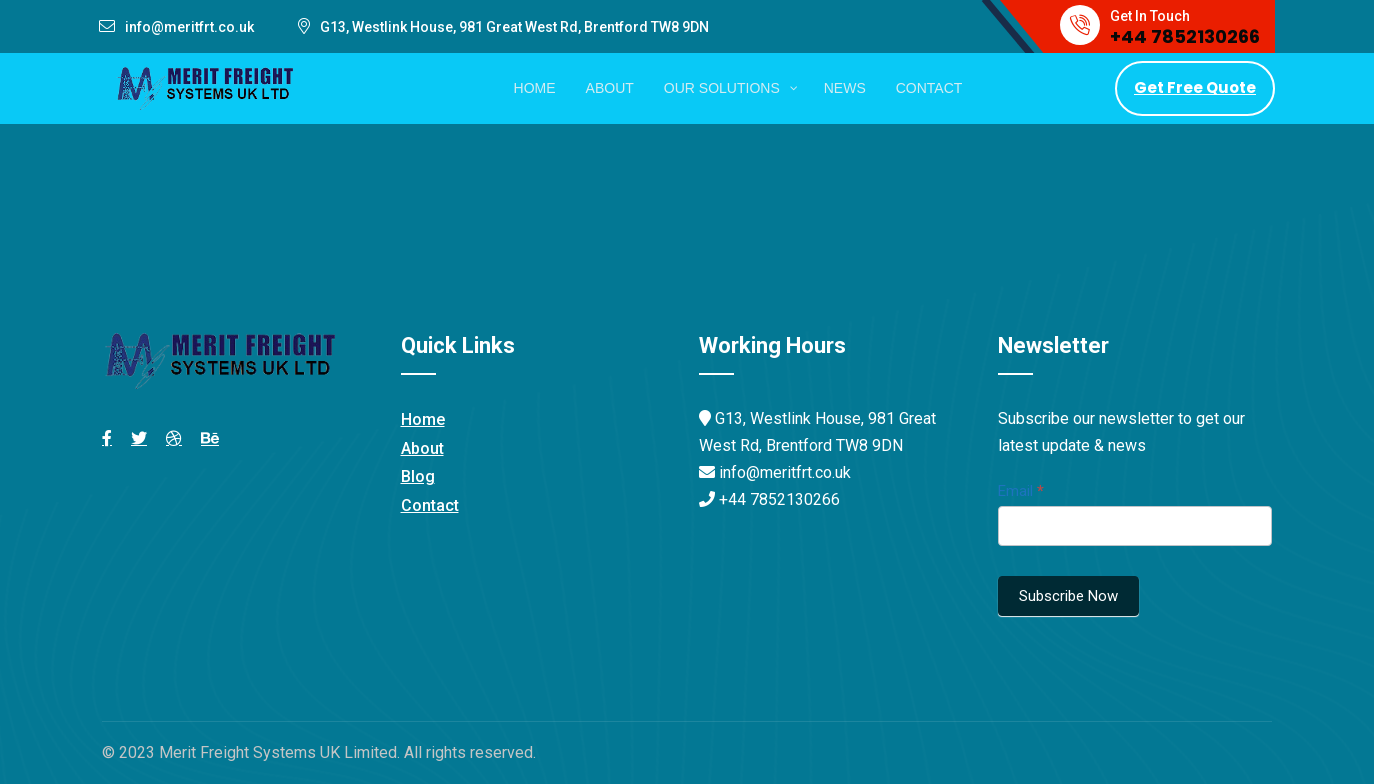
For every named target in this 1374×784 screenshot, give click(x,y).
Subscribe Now (1068, 596)
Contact (430, 505)
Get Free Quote (1195, 87)
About (422, 448)
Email (1021, 491)
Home (423, 419)
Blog (418, 476)
